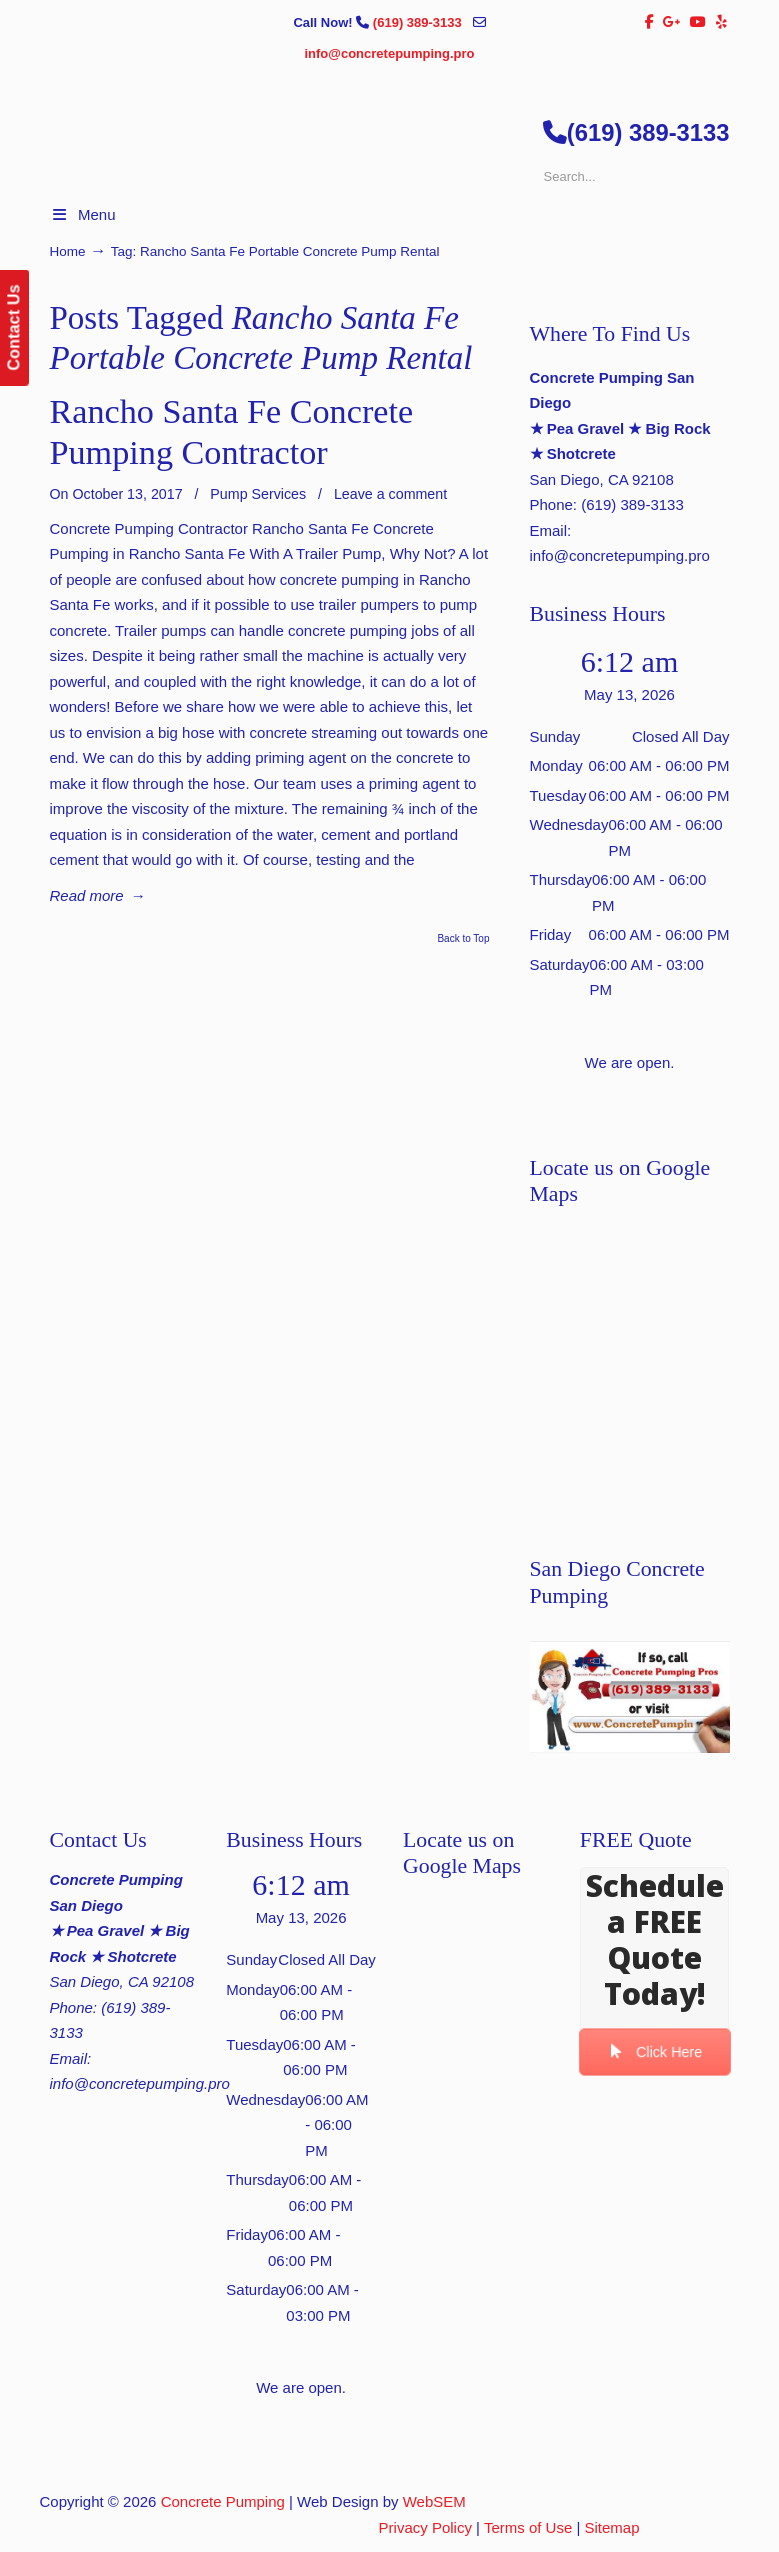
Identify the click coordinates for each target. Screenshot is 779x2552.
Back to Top (463, 939)
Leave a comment (390, 494)
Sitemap (611, 2527)
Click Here (655, 2052)
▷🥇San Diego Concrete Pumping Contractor (410, 212)
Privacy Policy (425, 2527)
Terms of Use (528, 2527)
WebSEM (434, 2501)
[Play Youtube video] (630, 1697)
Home (68, 251)
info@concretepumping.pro (389, 53)
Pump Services (258, 494)
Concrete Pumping (223, 2501)
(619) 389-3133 (419, 22)
